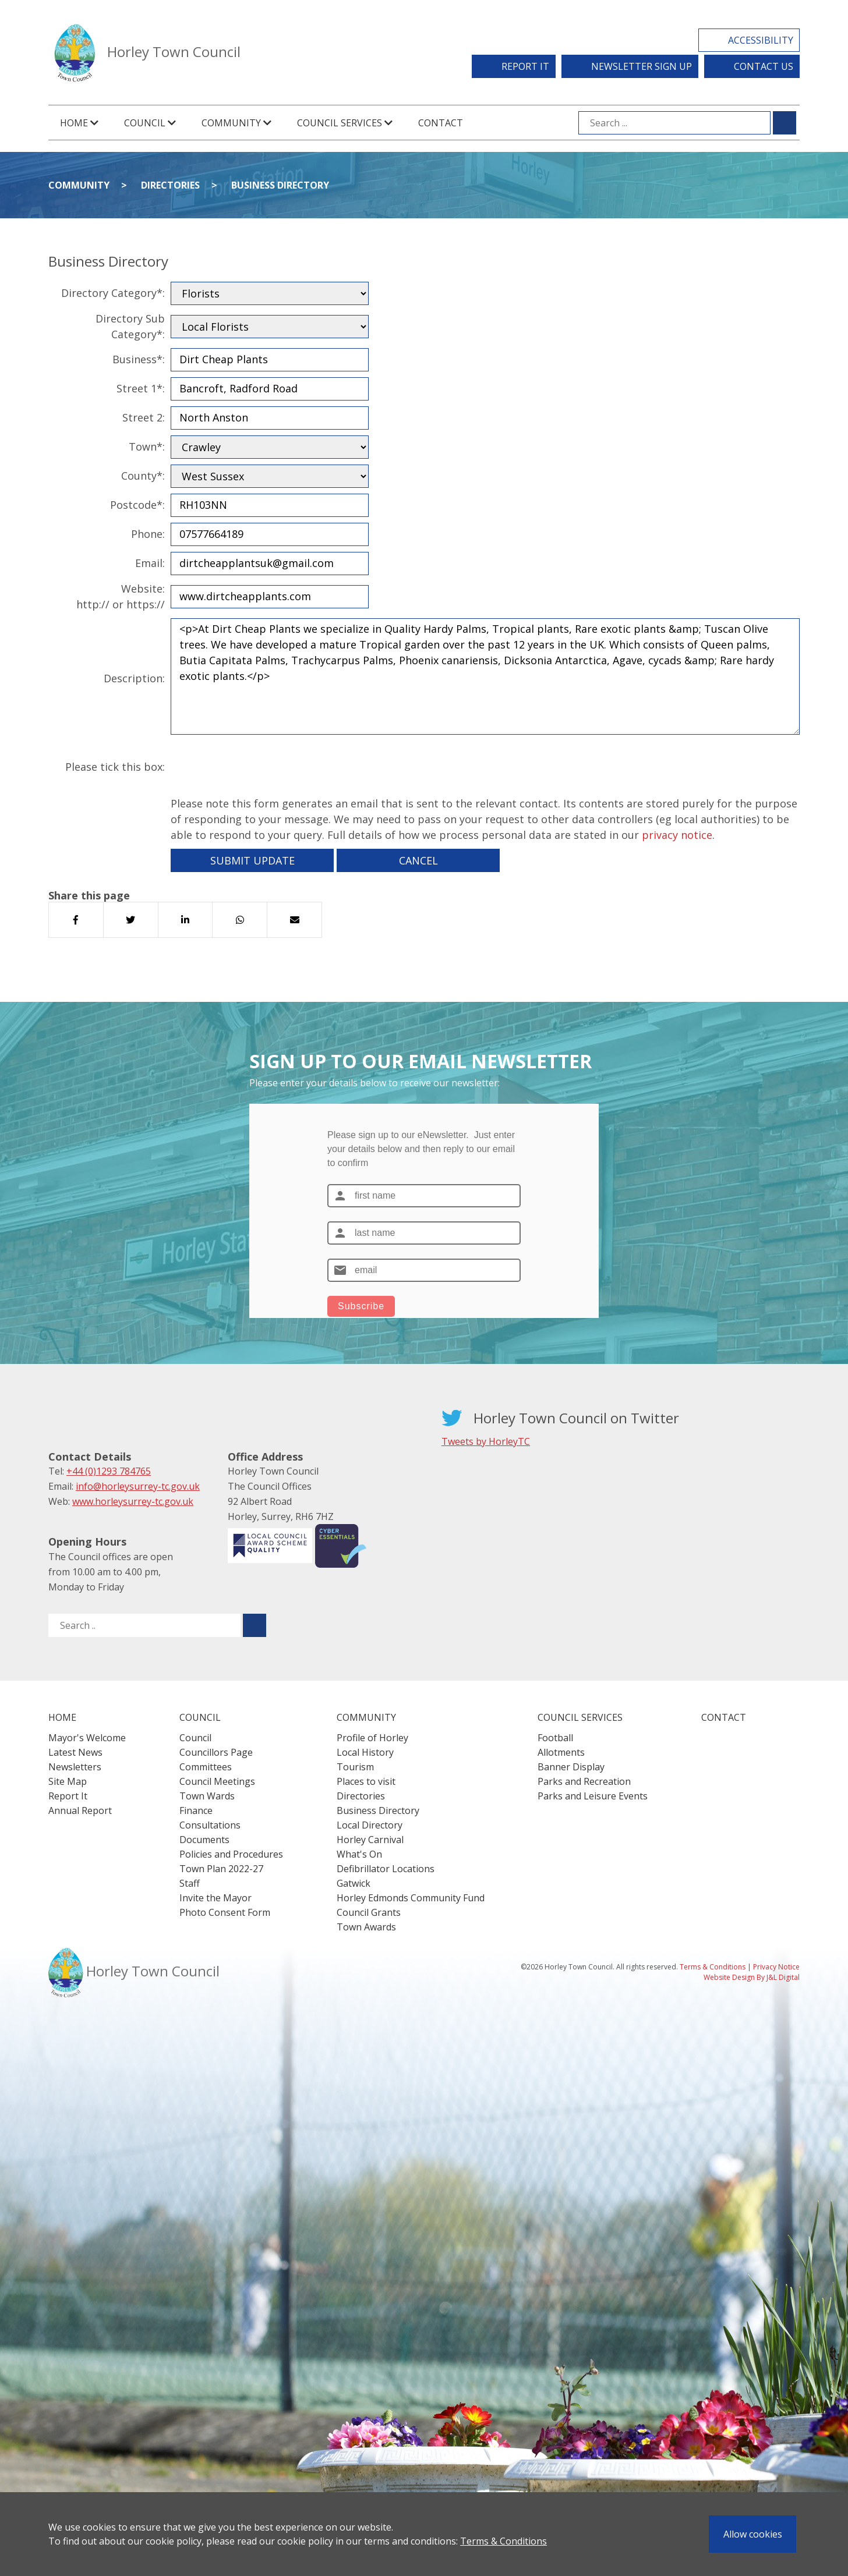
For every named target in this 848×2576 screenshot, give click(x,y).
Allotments (561, 1752)
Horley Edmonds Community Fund (411, 1897)
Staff (189, 1883)
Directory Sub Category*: (130, 326)
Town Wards (207, 1796)
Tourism (355, 1766)
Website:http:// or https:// (120, 596)
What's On (359, 1854)
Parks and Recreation (584, 1781)
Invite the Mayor (215, 1897)
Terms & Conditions (503, 2541)
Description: (134, 678)
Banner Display (571, 1766)
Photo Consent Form (224, 1912)
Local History (365, 1752)
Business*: (138, 359)
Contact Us (763, 66)
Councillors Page (216, 1752)
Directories (170, 185)
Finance (196, 1810)
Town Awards (366, 1927)
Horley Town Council (174, 51)
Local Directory (369, 1825)
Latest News (75, 1752)
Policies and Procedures (231, 1854)
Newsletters (74, 1766)
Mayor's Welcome (87, 1737)
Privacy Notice (776, 1967)
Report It (525, 66)
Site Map (67, 1781)
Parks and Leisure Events (593, 1796)
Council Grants (369, 1912)
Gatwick (353, 1883)
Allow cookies (752, 2534)
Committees (205, 1766)
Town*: (147, 446)
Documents (204, 1839)
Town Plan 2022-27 (221, 1868)
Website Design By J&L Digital (752, 1977)
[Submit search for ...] (784, 122)
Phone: (148, 534)
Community (78, 185)
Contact (440, 122)
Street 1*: (140, 388)
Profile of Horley (372, 1737)
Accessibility (760, 40)
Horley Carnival (370, 1839)
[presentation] (259, 767)
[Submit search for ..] (254, 1625)
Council (195, 1737)
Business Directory (280, 185)
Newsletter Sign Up (641, 66)
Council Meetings (217, 1781)
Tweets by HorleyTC (485, 1441)
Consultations (210, 1825)
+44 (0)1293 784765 (108, 1471)
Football (555, 1737)
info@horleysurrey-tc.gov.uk (138, 1486)
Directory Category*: (113, 293)
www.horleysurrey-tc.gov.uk (132, 1501)
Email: (150, 563)
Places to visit (366, 1781)
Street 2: (143, 417)
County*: (143, 476)
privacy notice (677, 835)
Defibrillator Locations (385, 1868)
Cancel (418, 860)
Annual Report (80, 1810)
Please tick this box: (115, 767)
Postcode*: (137, 505)
